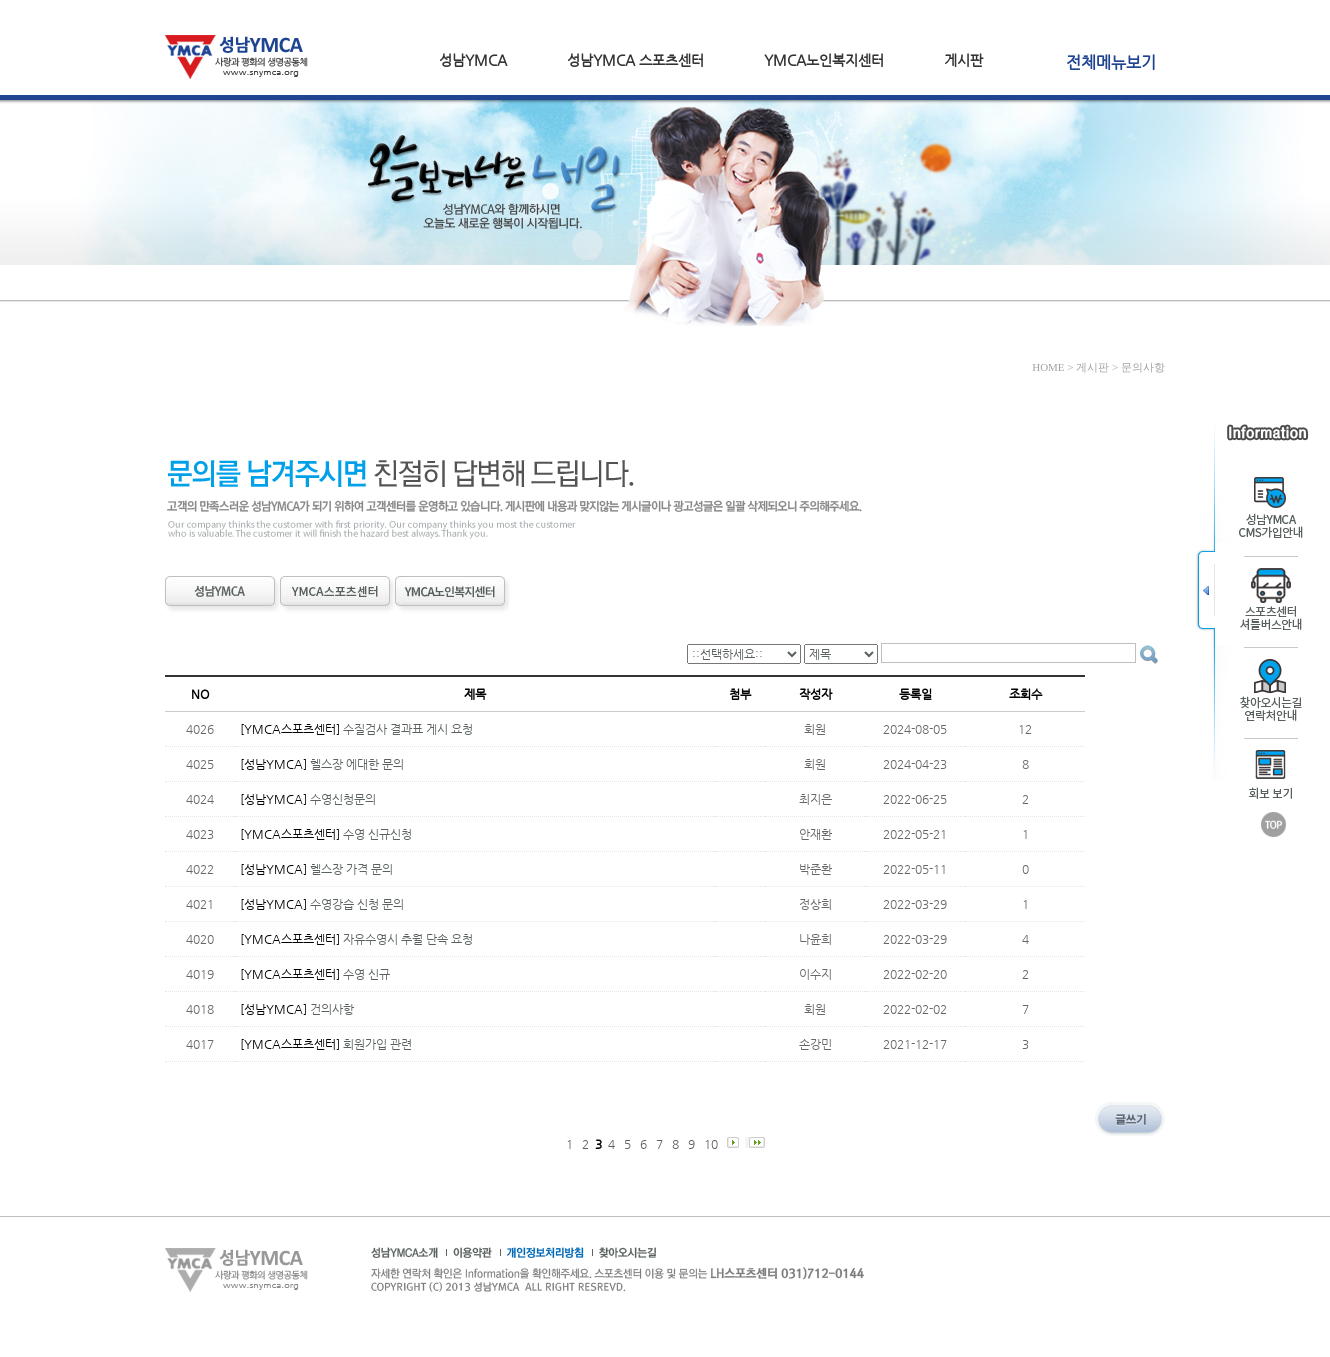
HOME (1048, 367)
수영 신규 (366, 974)
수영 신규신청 (377, 834)
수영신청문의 (343, 799)
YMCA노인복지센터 (824, 60)
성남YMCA (473, 60)
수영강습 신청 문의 (357, 904)
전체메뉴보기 (1111, 62)
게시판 (963, 60)
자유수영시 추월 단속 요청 (408, 939)
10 (712, 1144)
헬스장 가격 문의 (351, 869)
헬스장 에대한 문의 (357, 764)
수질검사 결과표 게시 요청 (408, 729)
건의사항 (332, 1009)
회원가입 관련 (377, 1044)
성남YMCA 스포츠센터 (635, 60)
